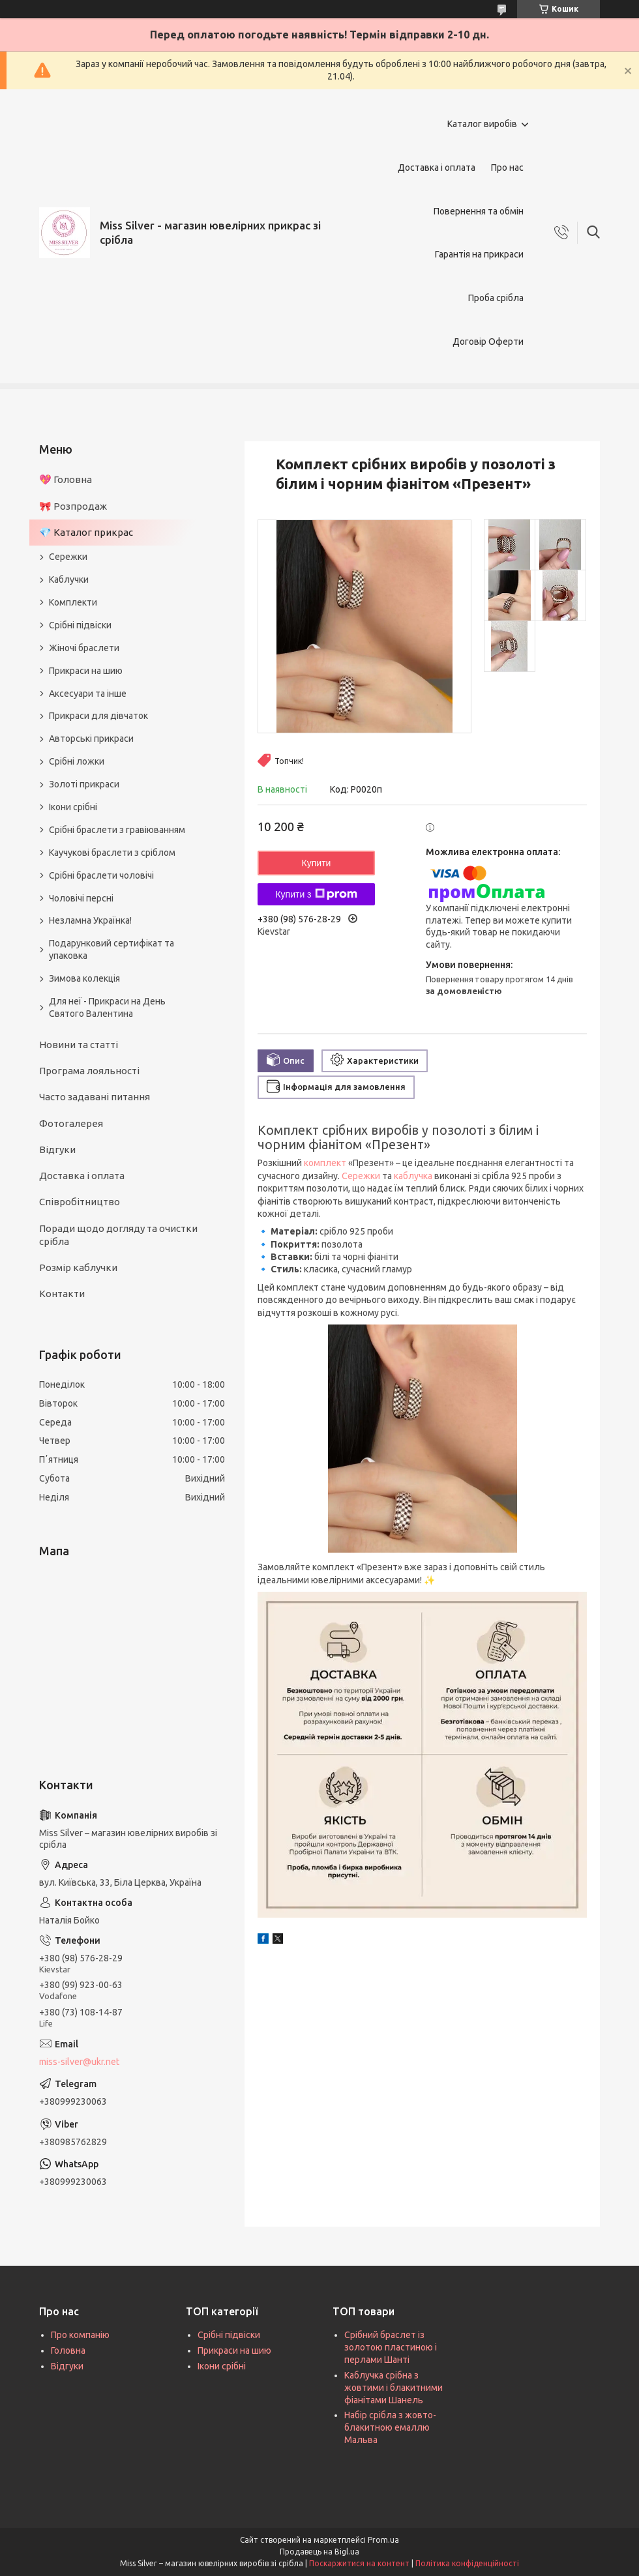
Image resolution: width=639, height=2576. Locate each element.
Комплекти (73, 602)
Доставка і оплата (436, 167)
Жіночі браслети (84, 648)
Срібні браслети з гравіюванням (117, 830)
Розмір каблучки (78, 1267)
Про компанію (80, 2335)
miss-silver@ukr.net (79, 2061)
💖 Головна (65, 479)
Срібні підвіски (80, 625)
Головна (68, 2350)
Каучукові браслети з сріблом (112, 852)
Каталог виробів (482, 124)
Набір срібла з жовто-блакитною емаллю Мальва (390, 2427)
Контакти (62, 1293)
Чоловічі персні (81, 898)
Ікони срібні (73, 807)
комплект (325, 1163)
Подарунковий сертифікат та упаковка (111, 949)
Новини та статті (78, 1044)
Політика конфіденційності (467, 2563)
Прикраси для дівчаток (98, 715)
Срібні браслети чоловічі (101, 875)
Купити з (316, 894)
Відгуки (57, 1149)
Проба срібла (496, 298)
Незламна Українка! (90, 920)
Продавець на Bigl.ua (319, 2551)
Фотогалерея (71, 1123)
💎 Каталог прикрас (86, 532)
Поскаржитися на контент (359, 2563)
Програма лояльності (89, 1070)
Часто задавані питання (94, 1096)
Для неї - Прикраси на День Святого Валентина (107, 1007)
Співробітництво (79, 1201)
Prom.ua (383, 2540)
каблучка (413, 1176)
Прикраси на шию (86, 671)
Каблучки (69, 579)
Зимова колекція (84, 978)
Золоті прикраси (84, 784)
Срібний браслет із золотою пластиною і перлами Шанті (390, 2347)
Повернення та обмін (479, 211)
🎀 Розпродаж (73, 506)
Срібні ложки (76, 761)
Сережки (361, 1176)
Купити (316, 863)
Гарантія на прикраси (479, 254)
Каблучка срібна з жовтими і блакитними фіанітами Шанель (393, 2387)
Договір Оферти (488, 341)
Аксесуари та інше (87, 693)
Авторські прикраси (91, 738)
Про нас (507, 167)
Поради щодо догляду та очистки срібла (118, 1235)
